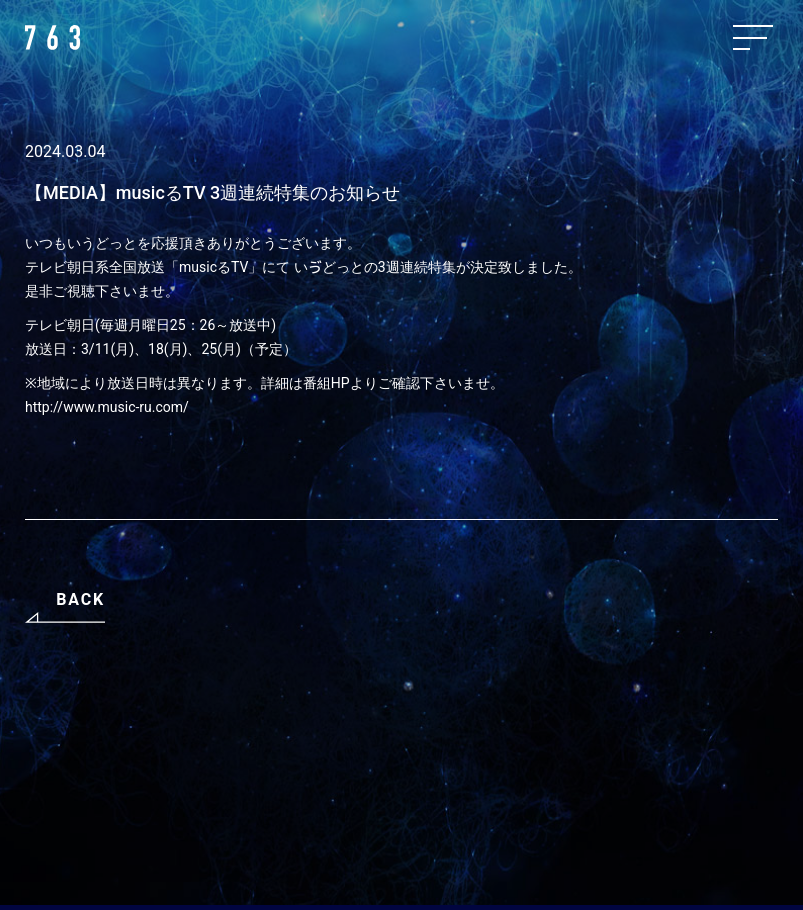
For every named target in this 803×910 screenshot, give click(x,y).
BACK (80, 599)
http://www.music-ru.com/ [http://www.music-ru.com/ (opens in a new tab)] (107, 407)
